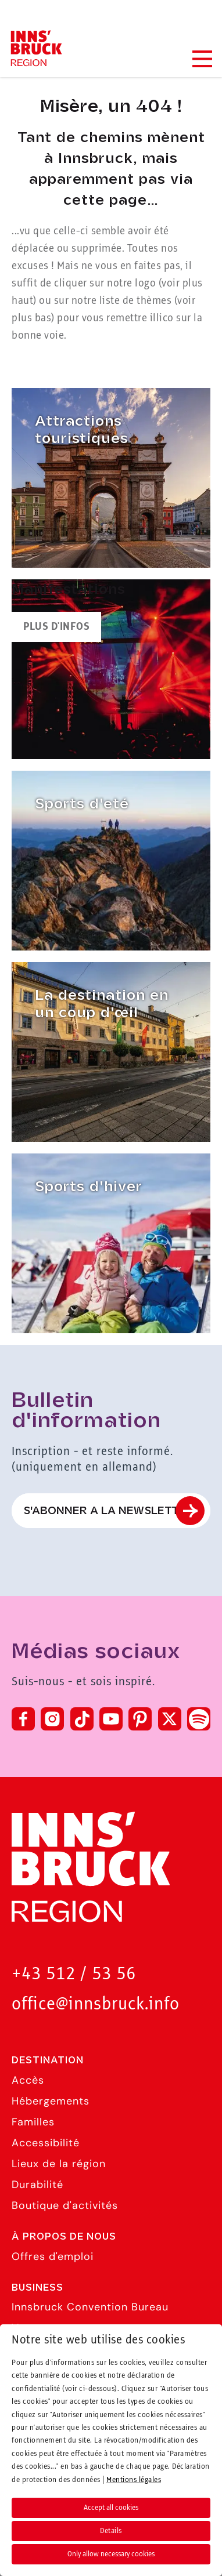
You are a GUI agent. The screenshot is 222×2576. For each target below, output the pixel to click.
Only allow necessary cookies (111, 2554)
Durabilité (37, 2185)
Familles (33, 2122)
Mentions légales (133, 2480)
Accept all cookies (111, 2508)
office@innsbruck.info (96, 2004)
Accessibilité (46, 2143)
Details (111, 2531)
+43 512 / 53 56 (74, 1974)
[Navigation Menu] (201, 58)
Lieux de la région (59, 2164)
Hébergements (50, 2101)
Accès (28, 2080)
